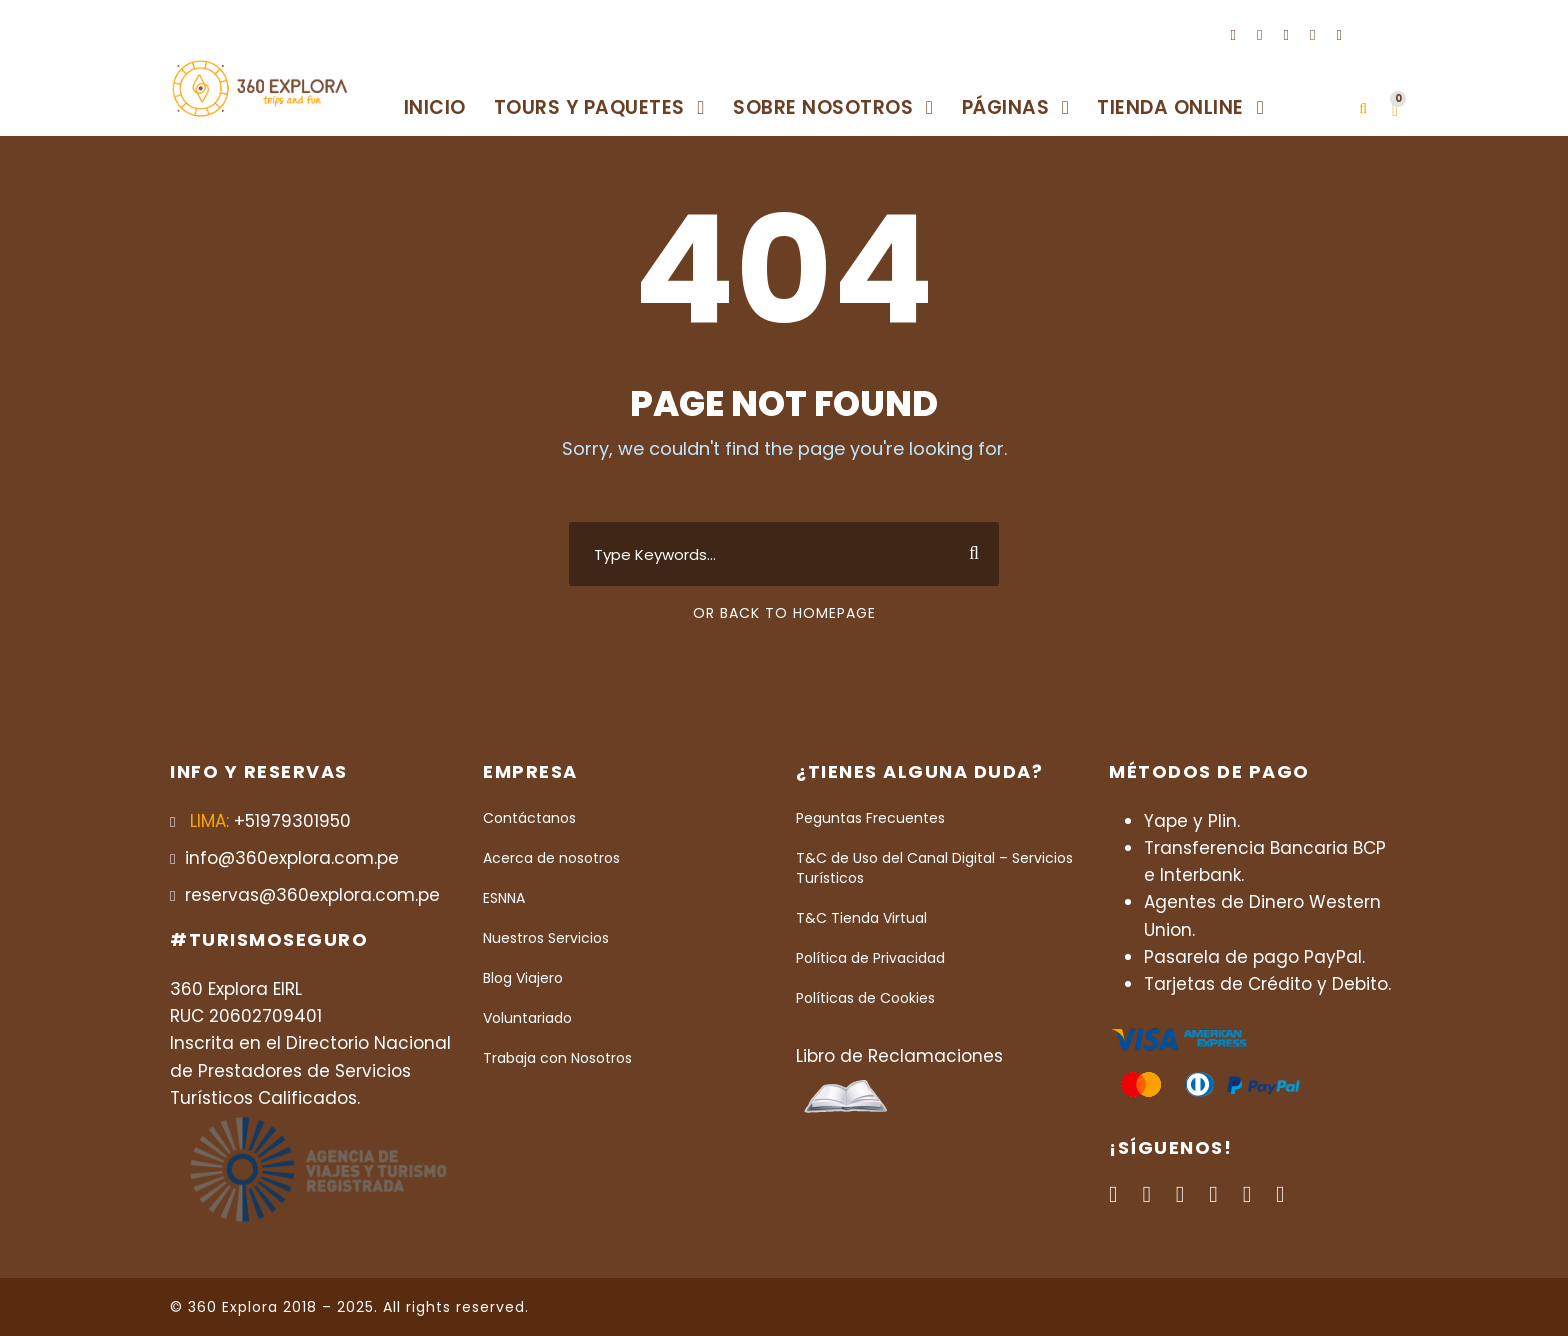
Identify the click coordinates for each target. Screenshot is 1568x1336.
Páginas (1006, 107)
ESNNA (504, 898)
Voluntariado (527, 1018)
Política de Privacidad (870, 958)
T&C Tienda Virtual (861, 918)
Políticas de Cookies (865, 998)
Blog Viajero (523, 978)
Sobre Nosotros (823, 107)
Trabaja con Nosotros (557, 1058)
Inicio (435, 107)
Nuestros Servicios (546, 938)
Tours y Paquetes (589, 107)
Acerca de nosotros (551, 858)
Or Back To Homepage (784, 613)
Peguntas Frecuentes (870, 818)
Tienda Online (1170, 107)
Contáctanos (529, 818)
